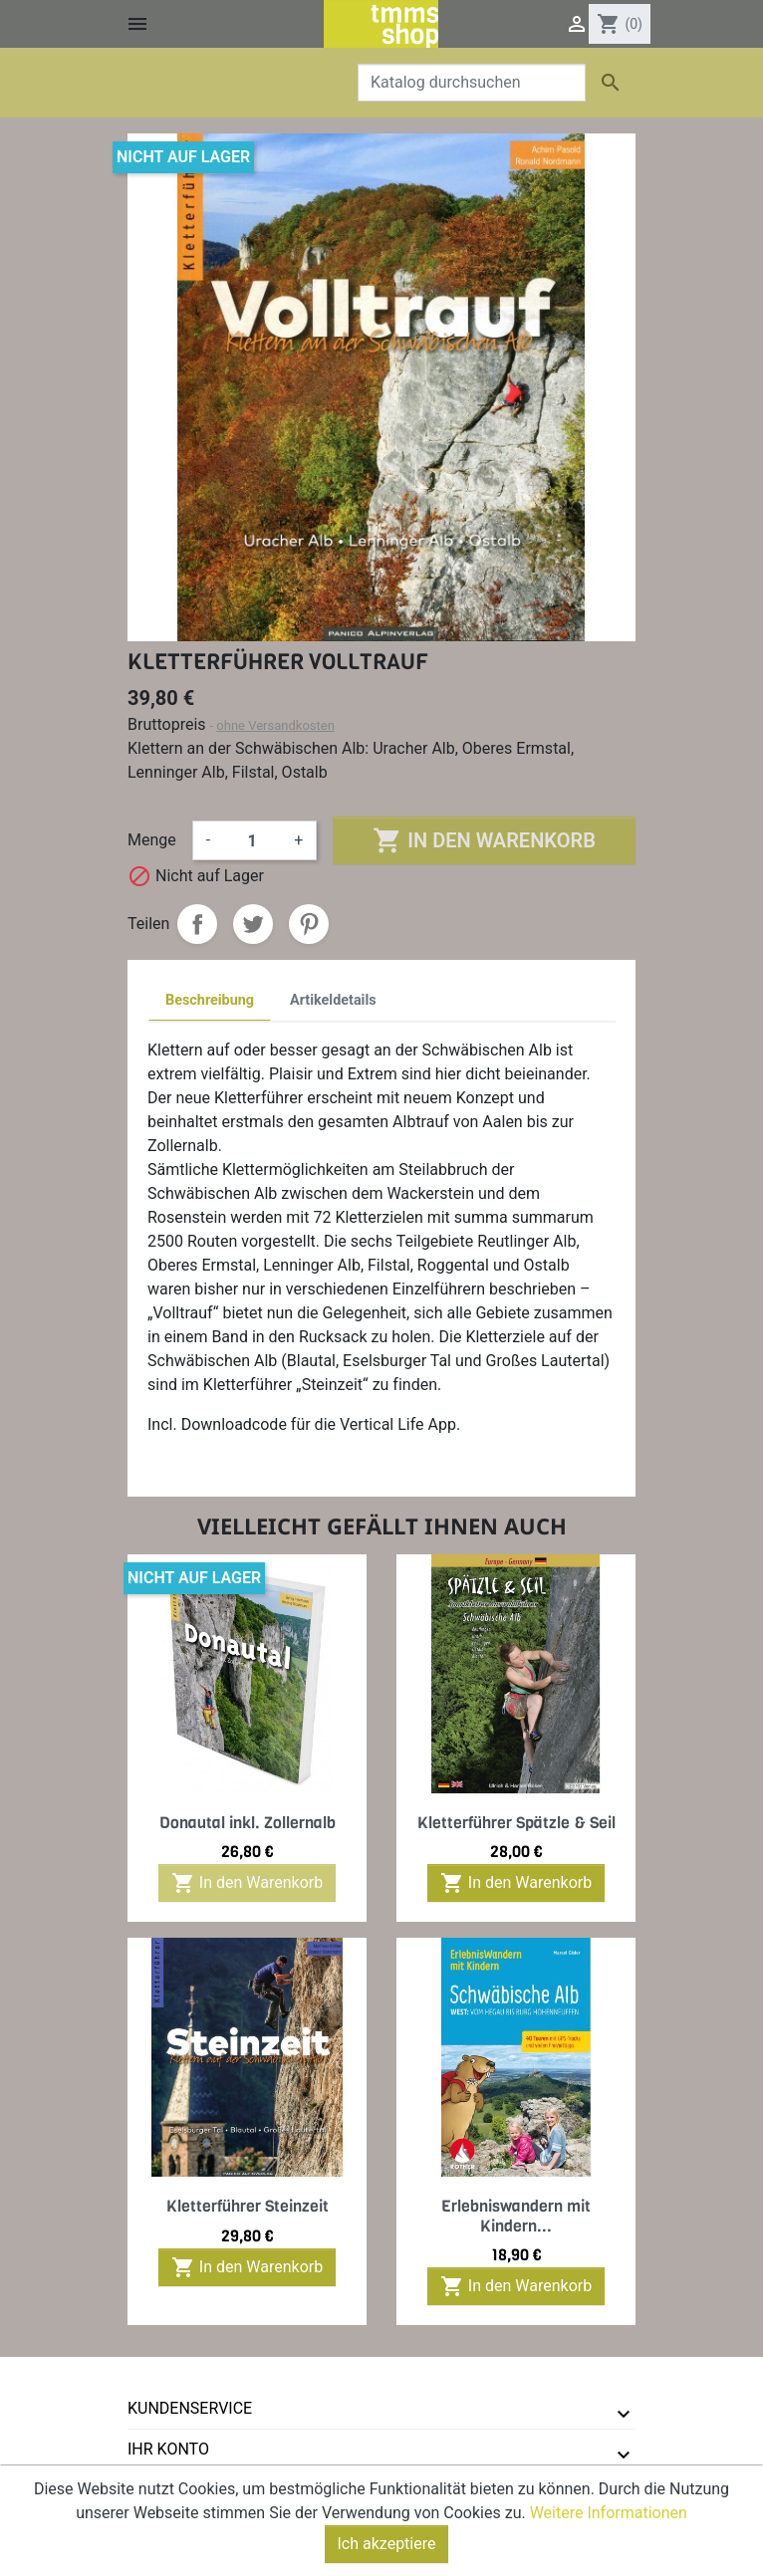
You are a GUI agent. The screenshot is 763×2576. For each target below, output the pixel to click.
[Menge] (252, 840)
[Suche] (472, 83)
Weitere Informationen (608, 2517)
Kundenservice (189, 2408)
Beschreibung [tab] (209, 1000)
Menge (151, 839)
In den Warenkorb (484, 840)
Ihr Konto (168, 2449)
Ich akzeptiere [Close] (387, 2548)
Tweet (253, 924)
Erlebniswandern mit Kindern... (516, 2215)
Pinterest (309, 924)
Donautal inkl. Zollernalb (247, 1822)
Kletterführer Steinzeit (247, 2206)
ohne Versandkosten (275, 725)
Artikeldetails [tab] (333, 1000)
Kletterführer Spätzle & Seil (516, 1822)
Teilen (197, 924)
